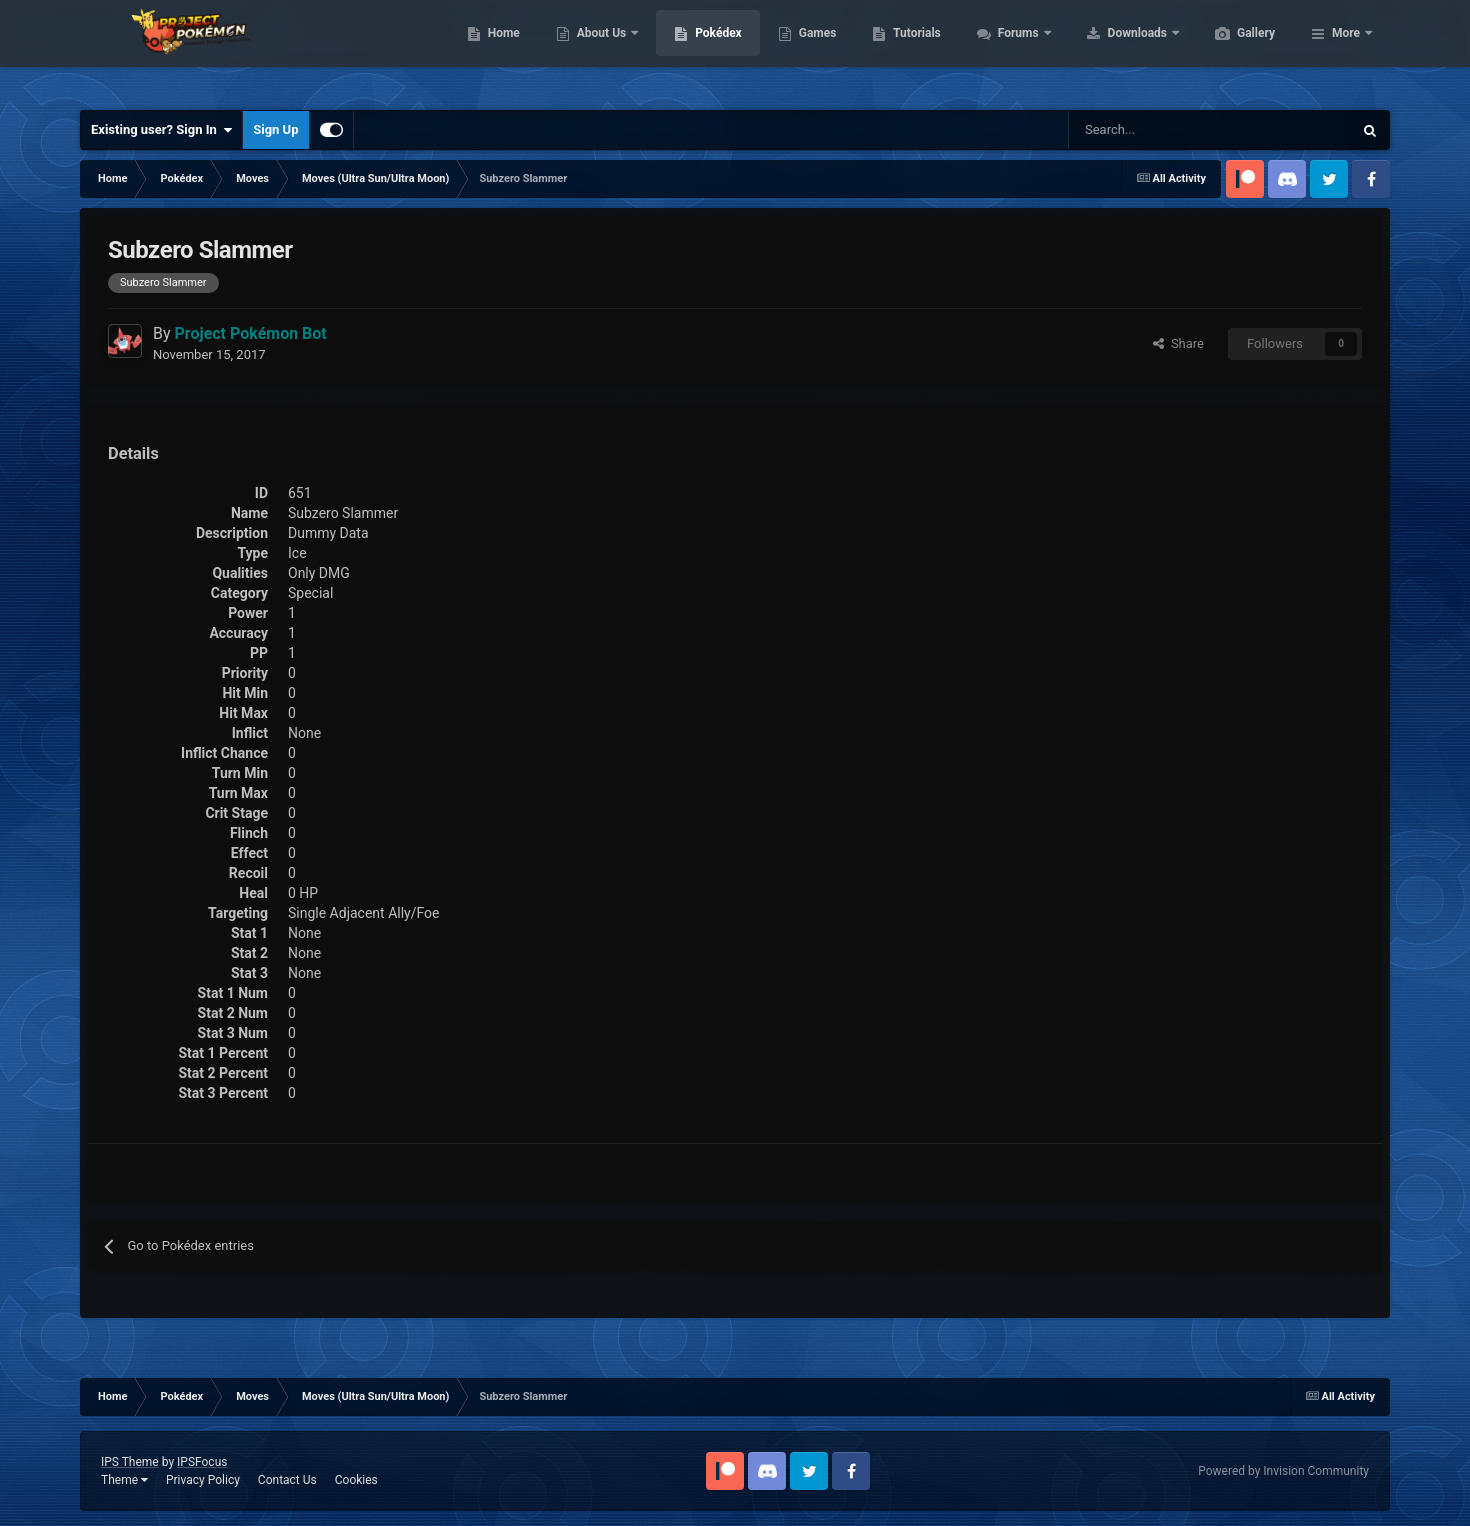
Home (598, 50)
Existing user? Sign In (161, 130)
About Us (697, 50)
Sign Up (275, 129)
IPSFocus (202, 1462)
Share (1178, 343)
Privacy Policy (203, 1480)
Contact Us (287, 1480)
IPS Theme (130, 1462)
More (1346, 50)
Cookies (356, 1480)
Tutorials (1011, 50)
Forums (1114, 50)
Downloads (1233, 50)
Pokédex (813, 50)
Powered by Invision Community (1283, 1471)
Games (912, 50)
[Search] (1139, 130)
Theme (124, 1480)
